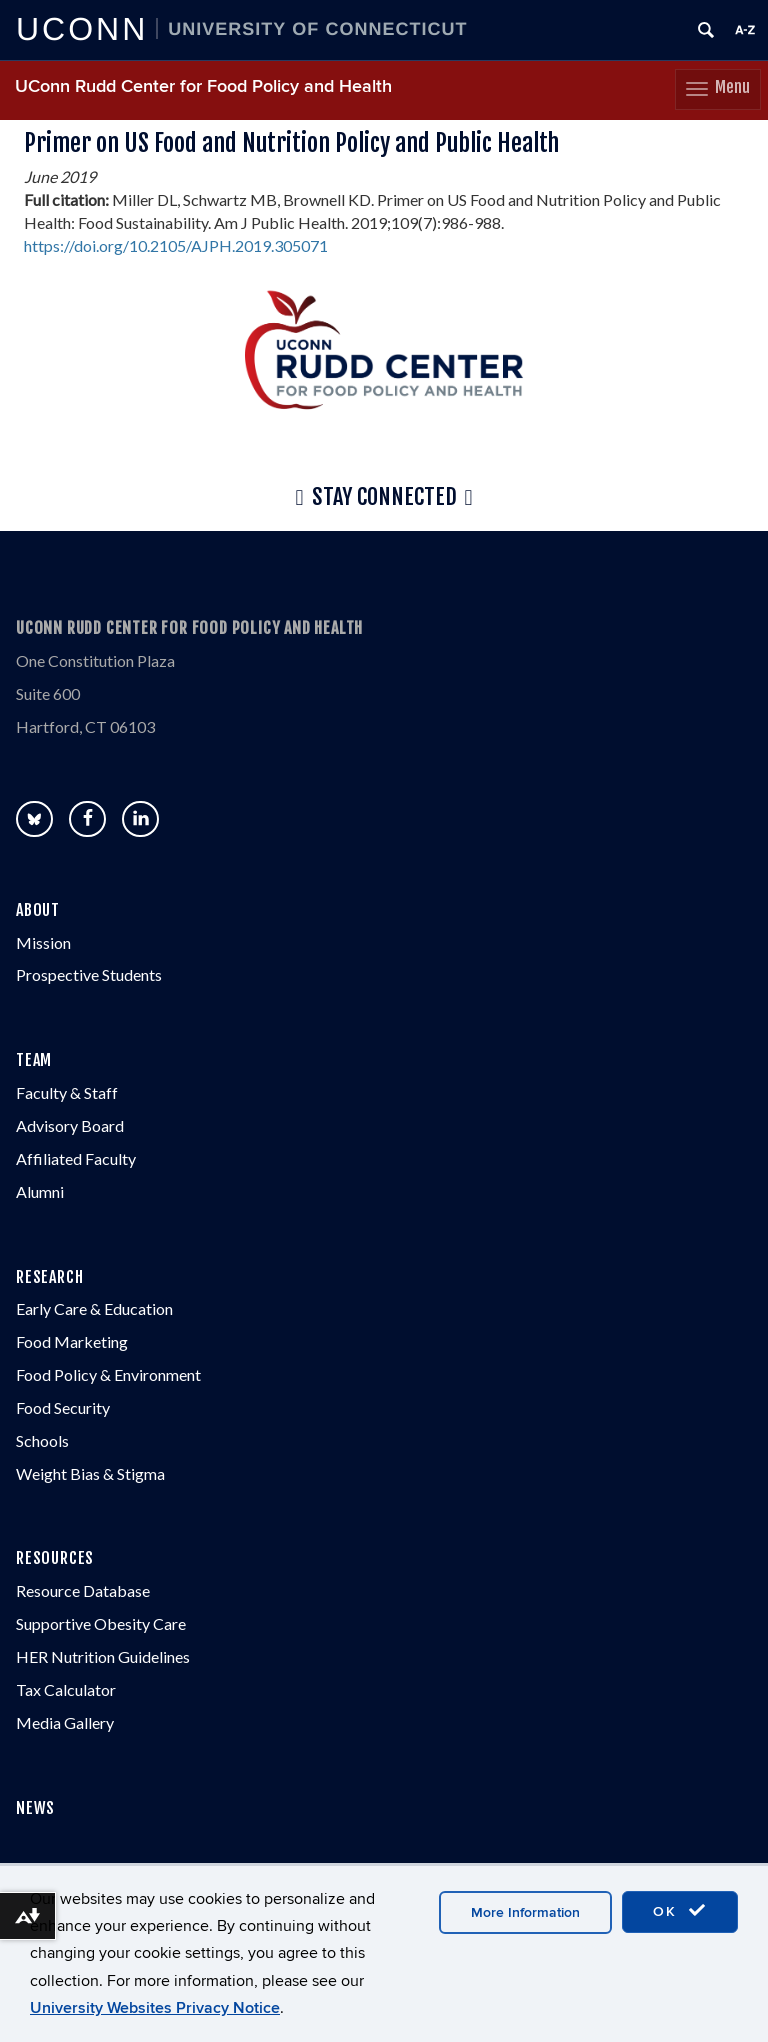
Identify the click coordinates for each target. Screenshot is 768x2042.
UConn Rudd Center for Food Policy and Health (203, 86)
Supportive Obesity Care (101, 1623)
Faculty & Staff (67, 1092)
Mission (43, 942)
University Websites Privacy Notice (155, 2008)
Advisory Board (70, 1125)
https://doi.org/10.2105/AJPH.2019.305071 (176, 245)
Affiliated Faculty (76, 1158)
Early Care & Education (94, 1308)
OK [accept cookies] (680, 1911)
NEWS (35, 1808)
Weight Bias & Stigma (90, 1473)
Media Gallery (65, 1722)
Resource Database (83, 1590)
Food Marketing (72, 1341)
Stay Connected (383, 498)
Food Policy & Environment (108, 1374)
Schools (42, 1440)
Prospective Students (89, 974)
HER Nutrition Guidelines (103, 1656)
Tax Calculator (66, 1689)
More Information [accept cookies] (525, 1912)
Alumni (40, 1191)
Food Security (63, 1407)
